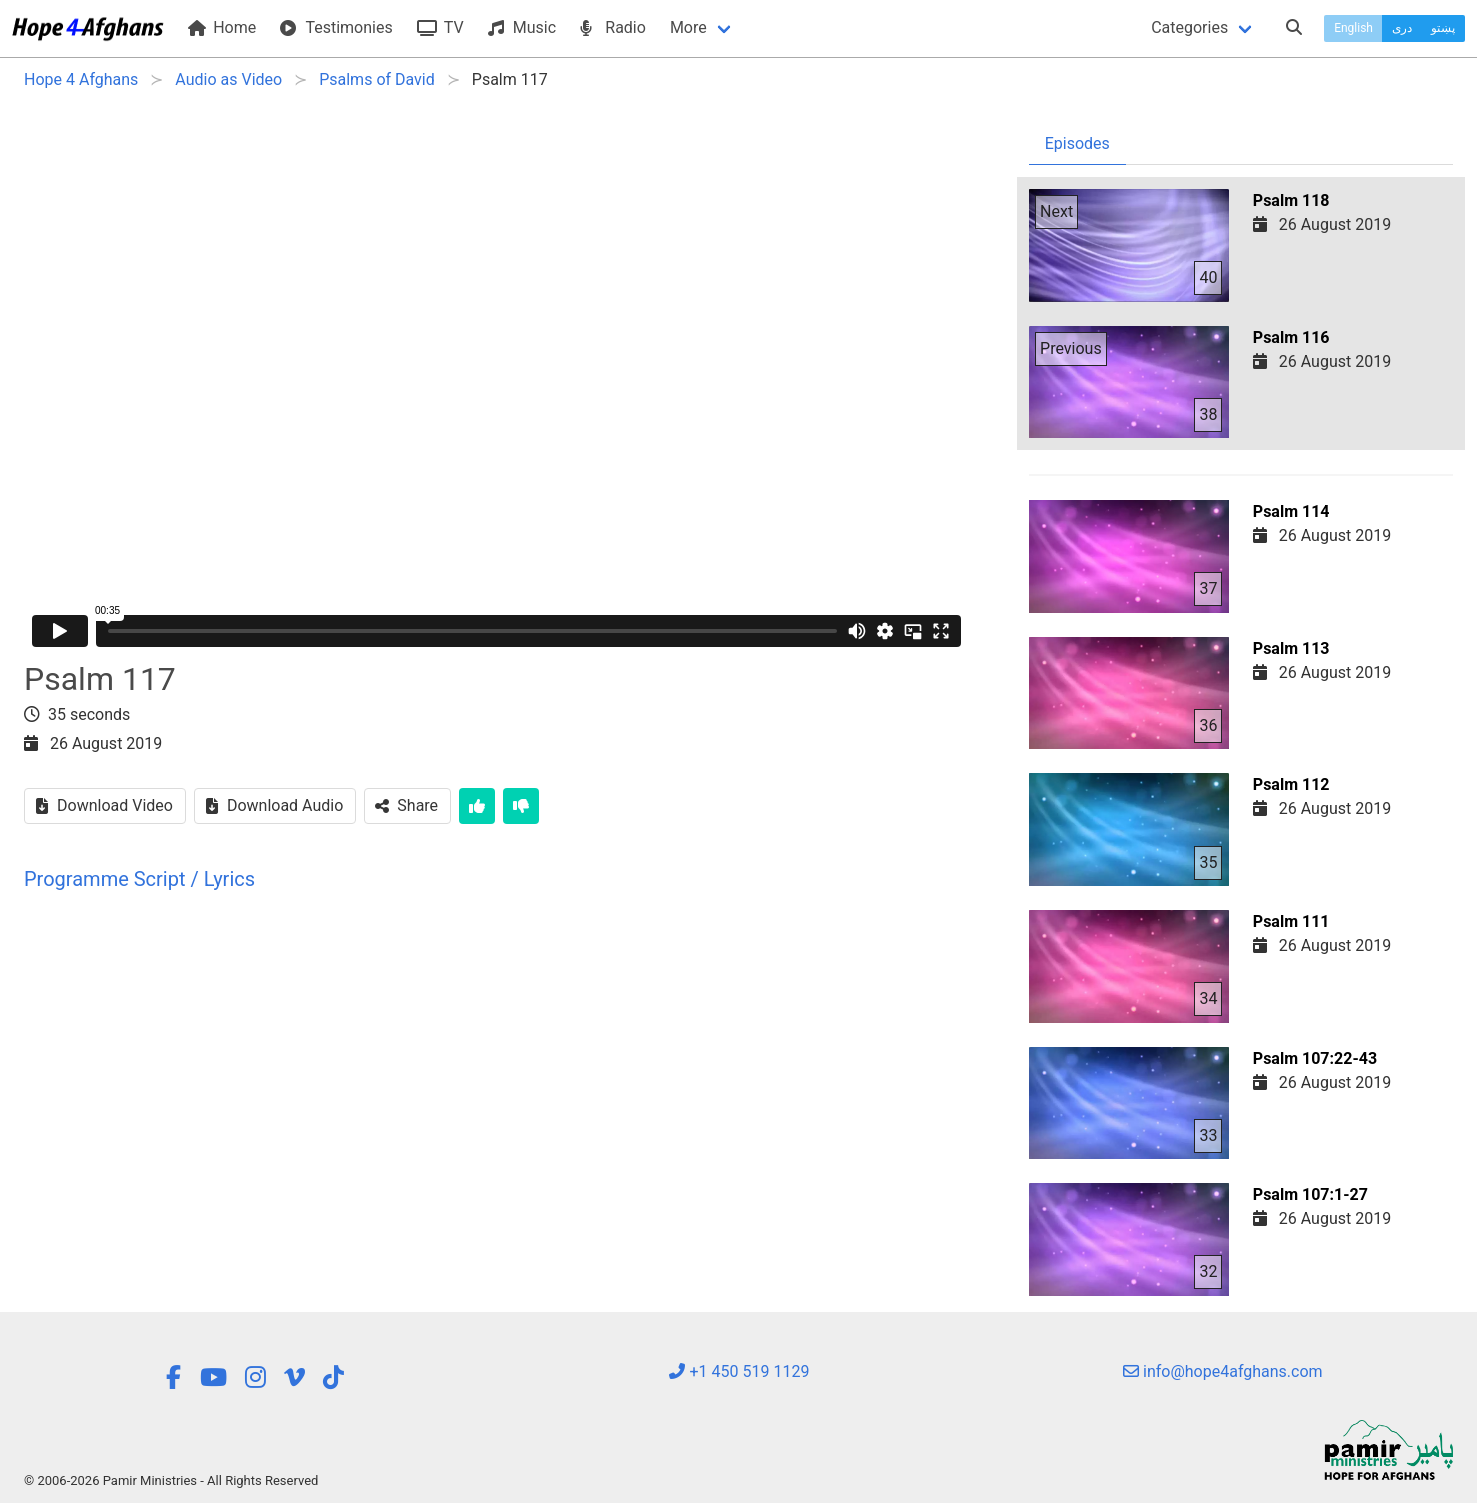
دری (1402, 28)
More (688, 27)
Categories (1189, 27)
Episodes (1077, 143)
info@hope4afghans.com (1223, 1371)
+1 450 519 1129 (739, 1371)
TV (440, 27)
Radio (613, 27)
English (1353, 28)
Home (222, 27)
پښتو (1443, 28)
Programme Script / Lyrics (139, 879)
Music (522, 27)
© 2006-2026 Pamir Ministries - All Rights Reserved (171, 1480)
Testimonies (336, 27)
